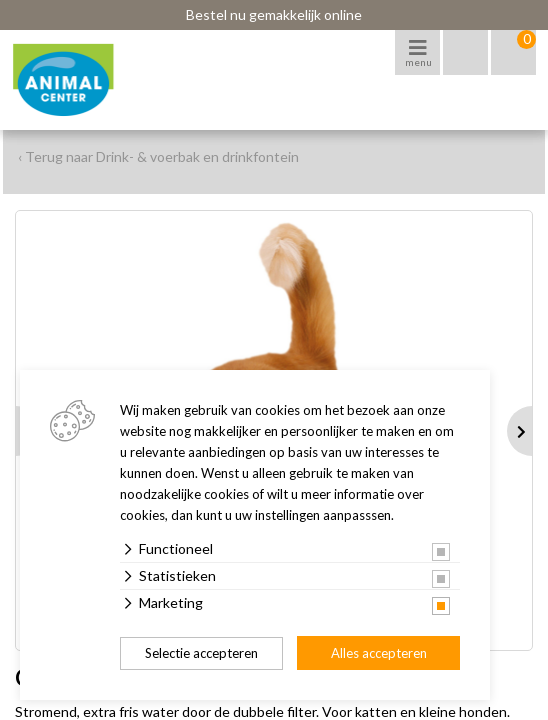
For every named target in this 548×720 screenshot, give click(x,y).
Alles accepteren (379, 653)
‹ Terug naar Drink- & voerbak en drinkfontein (158, 156)
